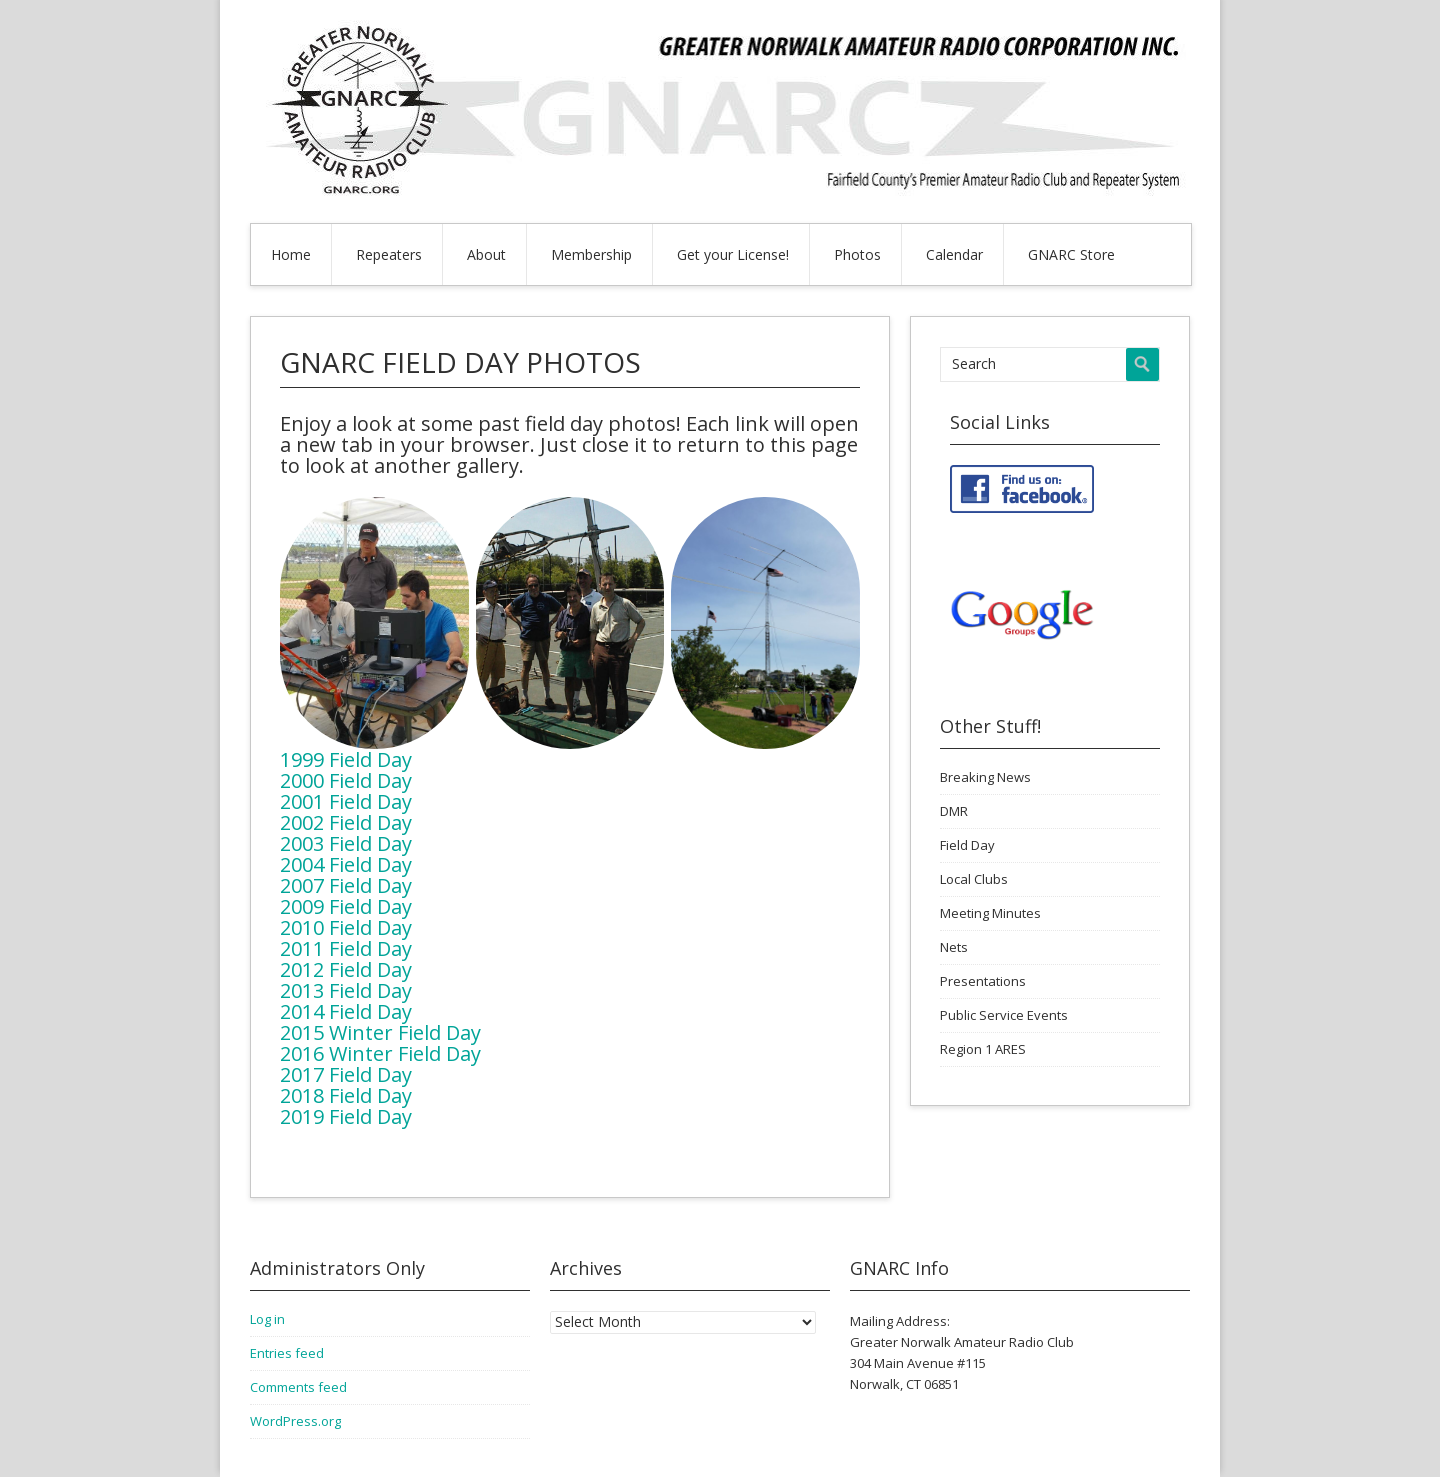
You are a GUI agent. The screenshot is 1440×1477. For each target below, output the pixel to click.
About (486, 254)
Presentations (983, 981)
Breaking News (985, 777)
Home (291, 254)
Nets (954, 947)
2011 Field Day (346, 948)
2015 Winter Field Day (380, 1032)
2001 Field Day (346, 801)
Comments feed (298, 1387)
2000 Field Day (346, 780)
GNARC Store (1071, 254)
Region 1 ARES (983, 1049)
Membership (591, 254)
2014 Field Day (346, 1011)
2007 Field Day (346, 885)
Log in (267, 1319)
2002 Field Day (346, 822)
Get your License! (733, 254)
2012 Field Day (346, 969)
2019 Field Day (346, 1116)
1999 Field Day (346, 759)
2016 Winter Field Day (380, 1053)
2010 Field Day (346, 927)
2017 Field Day (346, 1074)
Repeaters (389, 254)
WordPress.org (295, 1421)
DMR (954, 811)
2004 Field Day (346, 864)
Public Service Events (1004, 1015)
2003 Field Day (346, 843)
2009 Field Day (346, 906)
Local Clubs (974, 879)
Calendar (954, 254)
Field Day (967, 845)
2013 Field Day (346, 990)
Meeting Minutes (990, 913)
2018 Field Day (346, 1095)
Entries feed (287, 1353)
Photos (857, 254)
